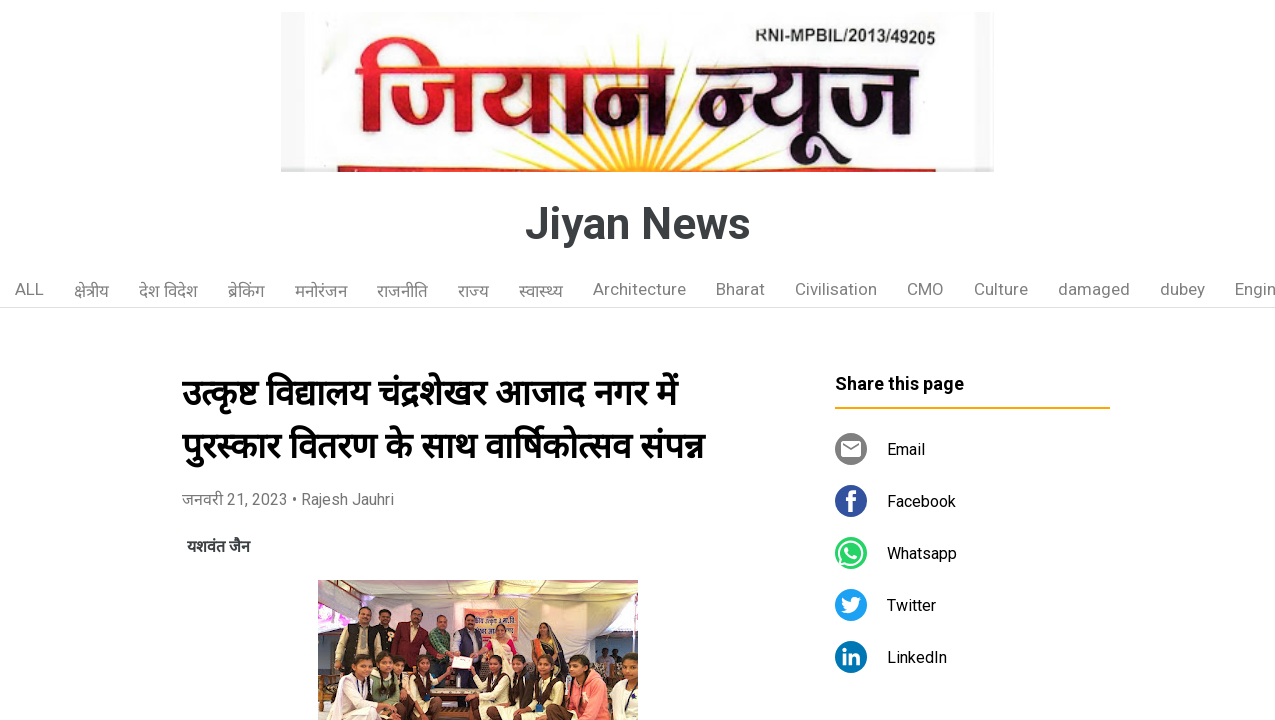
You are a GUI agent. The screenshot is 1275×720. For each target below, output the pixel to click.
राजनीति (402, 291)
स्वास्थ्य (541, 291)
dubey (1182, 289)
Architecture (639, 289)
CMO (925, 289)
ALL (29, 289)
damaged (1094, 289)
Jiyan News (638, 224)
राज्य (473, 291)
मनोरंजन (321, 291)
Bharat (740, 289)
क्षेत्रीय (91, 291)
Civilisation (836, 289)
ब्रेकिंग (246, 291)
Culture (1001, 289)
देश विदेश (168, 291)
